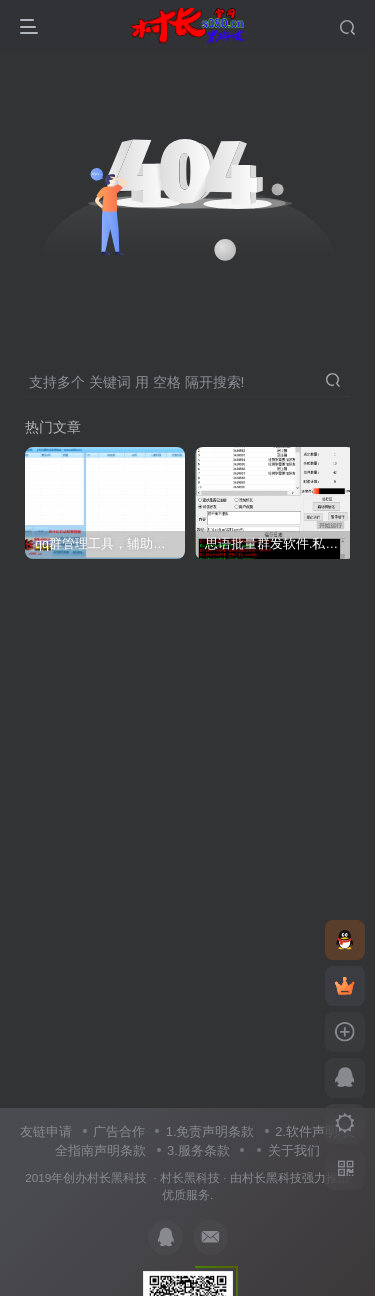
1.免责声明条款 (210, 1131)
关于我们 (294, 1150)
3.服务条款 (198, 1150)
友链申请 (46, 1131)
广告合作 (119, 1131)
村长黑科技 (190, 1177)
